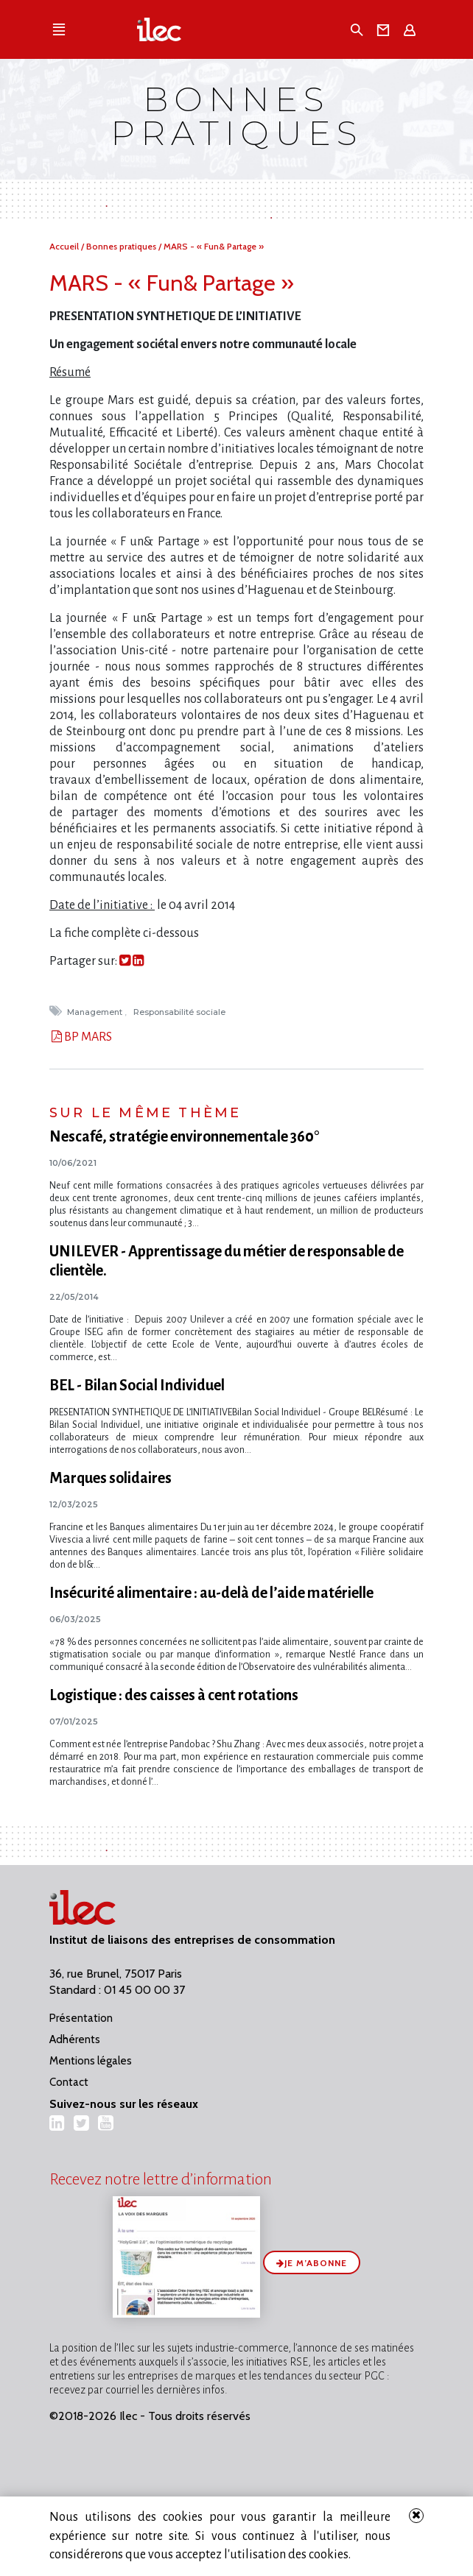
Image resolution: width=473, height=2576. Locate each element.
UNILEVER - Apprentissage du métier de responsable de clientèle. (226, 1260)
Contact (68, 2082)
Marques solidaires (110, 1478)
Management (96, 1012)
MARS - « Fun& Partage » (214, 246)
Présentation (81, 2018)
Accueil (65, 246)
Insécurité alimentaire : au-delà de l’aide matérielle (211, 1593)
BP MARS (87, 1037)
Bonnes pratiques (122, 246)
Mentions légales (90, 2060)
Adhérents (74, 2039)
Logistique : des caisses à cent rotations (173, 1695)
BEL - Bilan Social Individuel (137, 1385)
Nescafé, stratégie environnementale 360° (184, 1136)
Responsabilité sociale (180, 1012)
